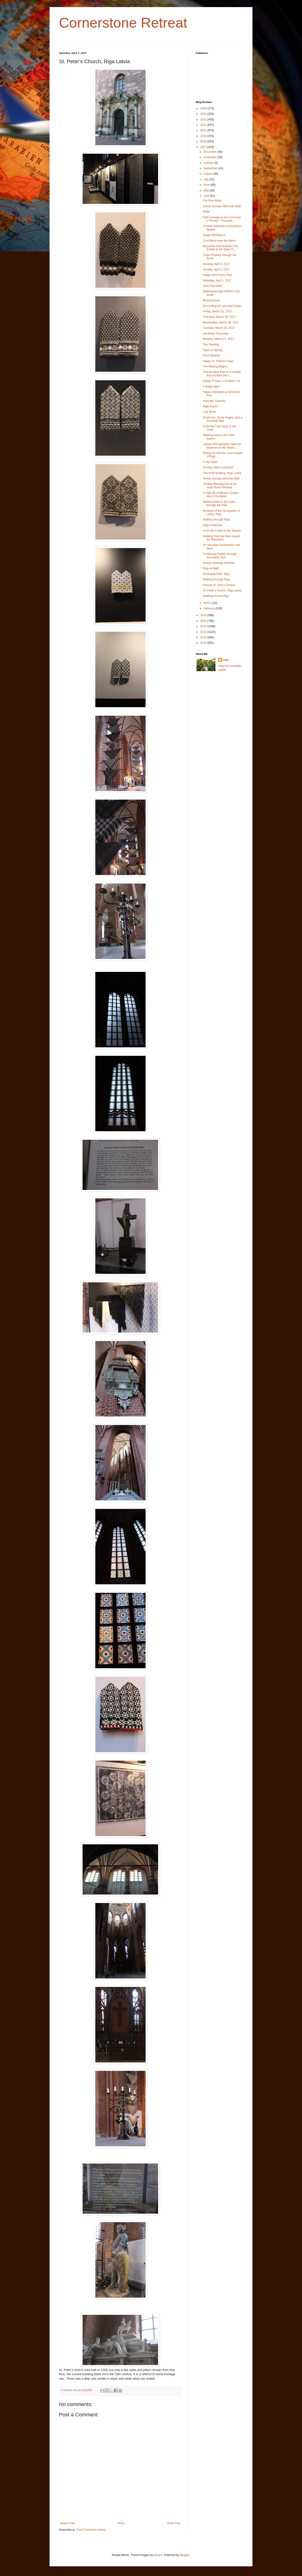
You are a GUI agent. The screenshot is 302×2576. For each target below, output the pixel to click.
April (207, 196)
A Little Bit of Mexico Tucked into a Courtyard (220, 494)
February (210, 608)
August (208, 173)
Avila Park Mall (212, 286)
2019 (203, 136)
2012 (203, 637)
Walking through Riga (216, 519)
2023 (203, 119)
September (211, 168)
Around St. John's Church (219, 585)
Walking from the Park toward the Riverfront (221, 538)
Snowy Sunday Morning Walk (221, 478)
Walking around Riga (216, 596)
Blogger (185, 2555)
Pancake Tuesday (214, 401)
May (207, 190)
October (209, 163)
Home (121, 2523)
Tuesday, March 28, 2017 (219, 328)
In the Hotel (210, 462)
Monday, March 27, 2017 (218, 339)
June (207, 184)
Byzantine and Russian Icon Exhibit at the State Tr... (220, 247)
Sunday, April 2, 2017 (216, 269)
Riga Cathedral (212, 525)
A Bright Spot (211, 386)
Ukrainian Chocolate (215, 333)
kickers (158, 2555)
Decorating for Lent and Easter (222, 306)
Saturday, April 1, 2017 (217, 280)
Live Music (209, 411)
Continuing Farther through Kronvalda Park (220, 555)
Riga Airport (210, 406)
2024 (203, 114)
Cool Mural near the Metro (219, 240)
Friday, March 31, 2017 (217, 311)
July (207, 179)
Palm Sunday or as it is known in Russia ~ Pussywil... (222, 219)
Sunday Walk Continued (218, 467)
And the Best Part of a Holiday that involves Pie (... (222, 373)
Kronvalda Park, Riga (216, 574)
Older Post (173, 2523)
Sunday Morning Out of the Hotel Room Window (220, 485)
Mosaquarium (211, 300)
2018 (203, 141)
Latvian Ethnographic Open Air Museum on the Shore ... (222, 445)
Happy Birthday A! (214, 235)
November (211, 157)
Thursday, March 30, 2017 (219, 316)
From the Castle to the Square (222, 530)
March (208, 603)
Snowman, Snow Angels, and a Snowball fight (222, 419)
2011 (203, 642)
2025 (203, 108)
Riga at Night (211, 568)
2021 (203, 130)
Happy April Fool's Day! (217, 275)
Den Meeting (211, 344)
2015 (203, 621)
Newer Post (67, 2523)
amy (226, 659)
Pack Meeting (211, 355)
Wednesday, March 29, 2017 (221, 322)
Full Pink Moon (212, 200)
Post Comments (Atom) (91, 2529)
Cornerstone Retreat (123, 23)
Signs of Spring (212, 350)
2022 (203, 125)
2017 (203, 147)
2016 (203, 615)
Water (206, 211)
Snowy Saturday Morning (219, 563)
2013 (203, 632)
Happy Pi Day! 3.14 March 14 (221, 381)
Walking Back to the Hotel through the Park (219, 503)
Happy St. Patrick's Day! (218, 361)
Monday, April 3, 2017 (216, 264)
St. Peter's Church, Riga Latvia (222, 590)
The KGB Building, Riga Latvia (222, 473)
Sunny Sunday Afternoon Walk (222, 206)
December (211, 151)
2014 (203, 626)
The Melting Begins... (216, 366)
